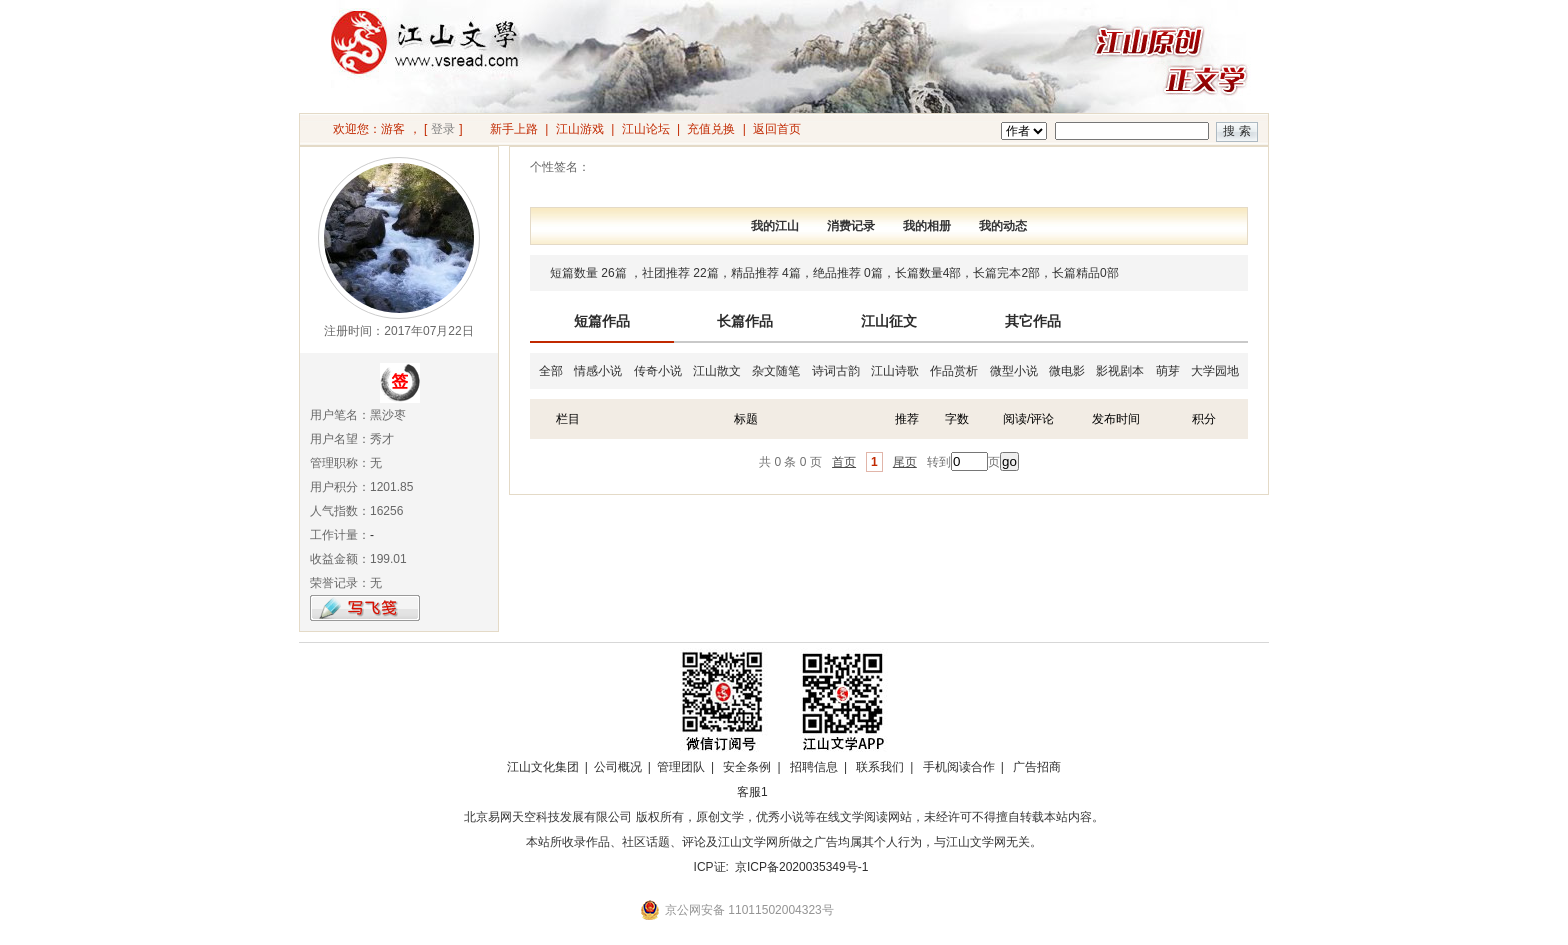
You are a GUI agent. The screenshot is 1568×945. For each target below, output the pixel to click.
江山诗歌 (895, 371)
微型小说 (1014, 371)
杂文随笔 (776, 371)
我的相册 (927, 226)
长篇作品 (745, 321)
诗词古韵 (836, 371)
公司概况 (618, 767)
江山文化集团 (543, 767)
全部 (551, 371)
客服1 (752, 792)
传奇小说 (658, 371)
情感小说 (598, 371)
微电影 (1067, 371)
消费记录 (851, 226)
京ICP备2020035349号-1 (801, 867)
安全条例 (747, 767)
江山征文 (889, 321)
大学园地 (1215, 371)
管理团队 (681, 767)
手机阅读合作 (959, 767)
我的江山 (775, 226)
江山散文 (717, 371)
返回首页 (777, 129)
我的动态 (1003, 226)
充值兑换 (711, 129)
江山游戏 (580, 129)
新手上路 (514, 129)
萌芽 (1168, 371)
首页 (844, 462)
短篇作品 (602, 321)
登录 (443, 129)
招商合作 (807, 792)
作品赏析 (954, 371)
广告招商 (1037, 767)
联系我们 (880, 767)
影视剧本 (1120, 371)
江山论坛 (646, 129)
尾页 (905, 462)
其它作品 (1033, 321)
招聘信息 (814, 767)
